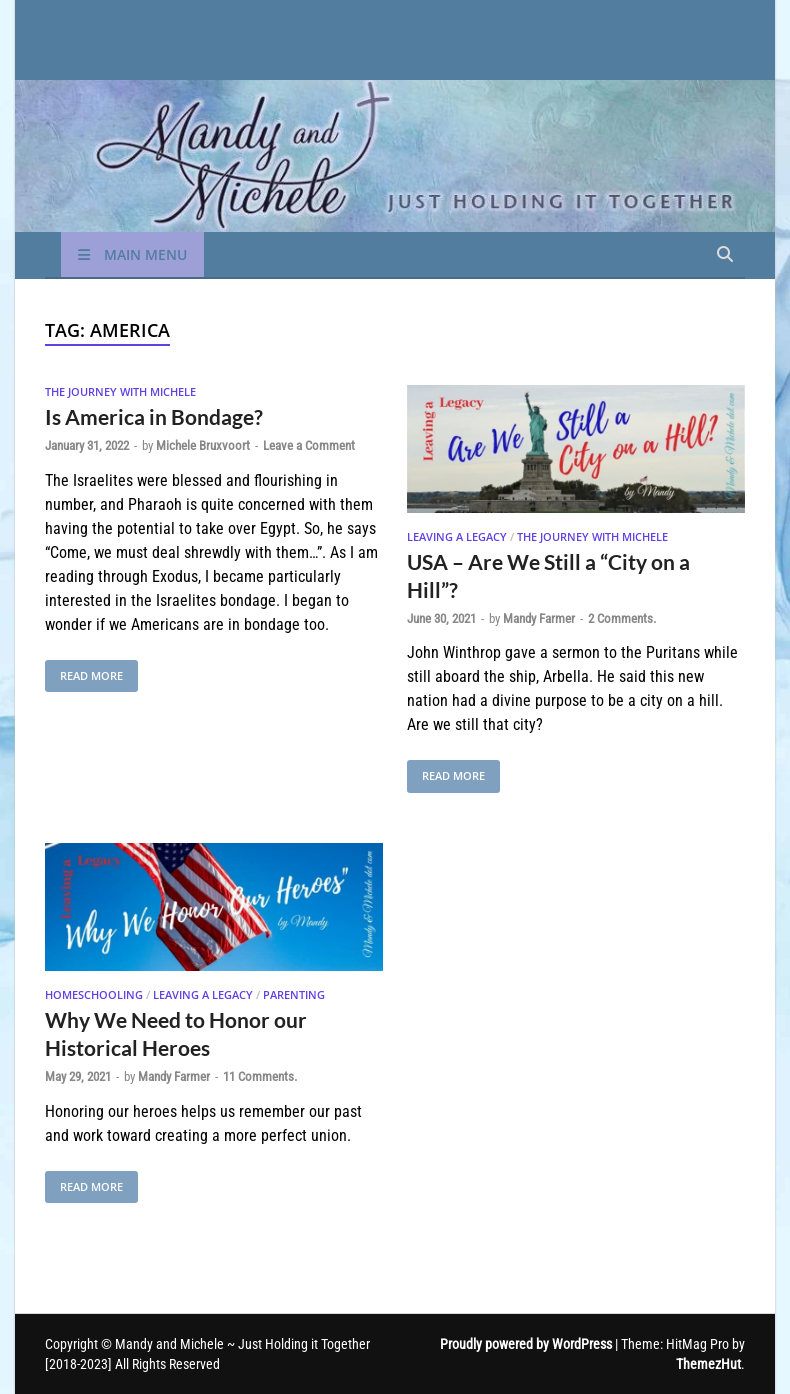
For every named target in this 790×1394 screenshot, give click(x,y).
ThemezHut (708, 1364)
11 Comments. (260, 1076)
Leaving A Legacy (457, 536)
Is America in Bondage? (154, 416)
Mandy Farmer (539, 618)
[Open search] (725, 255)
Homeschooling (94, 994)
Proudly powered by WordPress (526, 1344)
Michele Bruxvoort (203, 445)
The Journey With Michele (120, 391)
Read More (84, 671)
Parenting (294, 994)
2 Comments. (622, 618)
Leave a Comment (309, 445)
